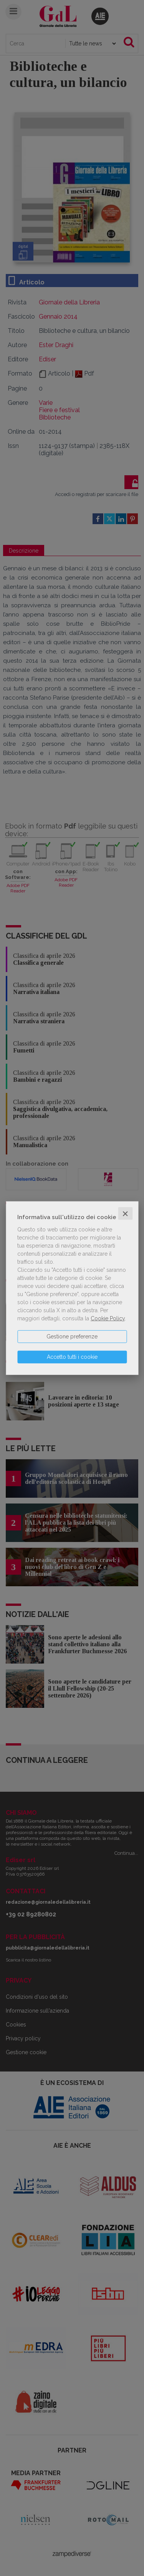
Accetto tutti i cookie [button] (72, 1356)
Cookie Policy (108, 1318)
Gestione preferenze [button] (72, 1336)
